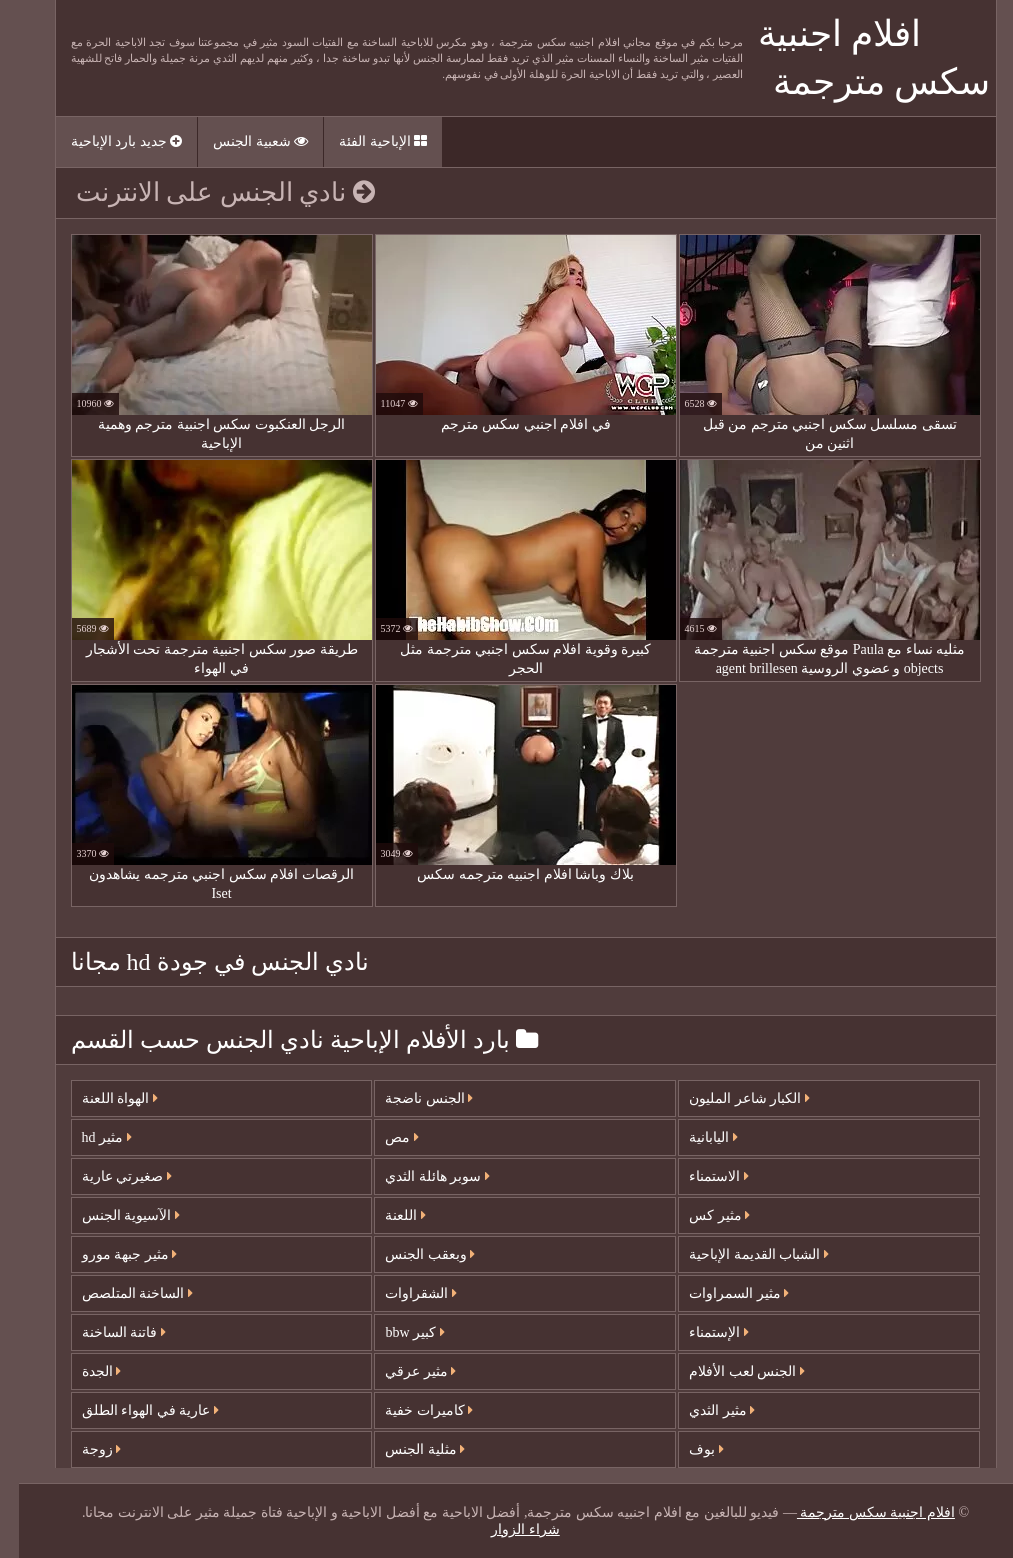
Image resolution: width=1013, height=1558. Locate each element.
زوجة (83, 1449)
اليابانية (694, 1137)
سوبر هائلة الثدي (418, 1176)
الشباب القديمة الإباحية (740, 1254)
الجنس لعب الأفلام (728, 1371)
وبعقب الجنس (411, 1254)
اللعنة (386, 1215)
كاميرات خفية (410, 1410)
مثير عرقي (401, 1371)
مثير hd (88, 1137)
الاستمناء (700, 1176)
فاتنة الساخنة (105, 1332)
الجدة (83, 1371)
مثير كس (700, 1215)
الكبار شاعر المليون (730, 1098)
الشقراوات (402, 1293)
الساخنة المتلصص (118, 1293)
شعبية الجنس (241, 141)
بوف (687, 1449)
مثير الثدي (703, 1410)
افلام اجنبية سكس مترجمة (857, 1512)
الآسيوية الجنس (112, 1215)
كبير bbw (395, 1332)
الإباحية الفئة (364, 141)
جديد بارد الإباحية (108, 141)
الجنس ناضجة (410, 1098)
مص (383, 1137)
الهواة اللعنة (101, 1098)
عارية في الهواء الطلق (131, 1410)
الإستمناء (700, 1332)
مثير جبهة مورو (111, 1254)
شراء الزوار (506, 1529)
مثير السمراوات (720, 1293)
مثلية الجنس (406, 1449)
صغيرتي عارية (108, 1176)
